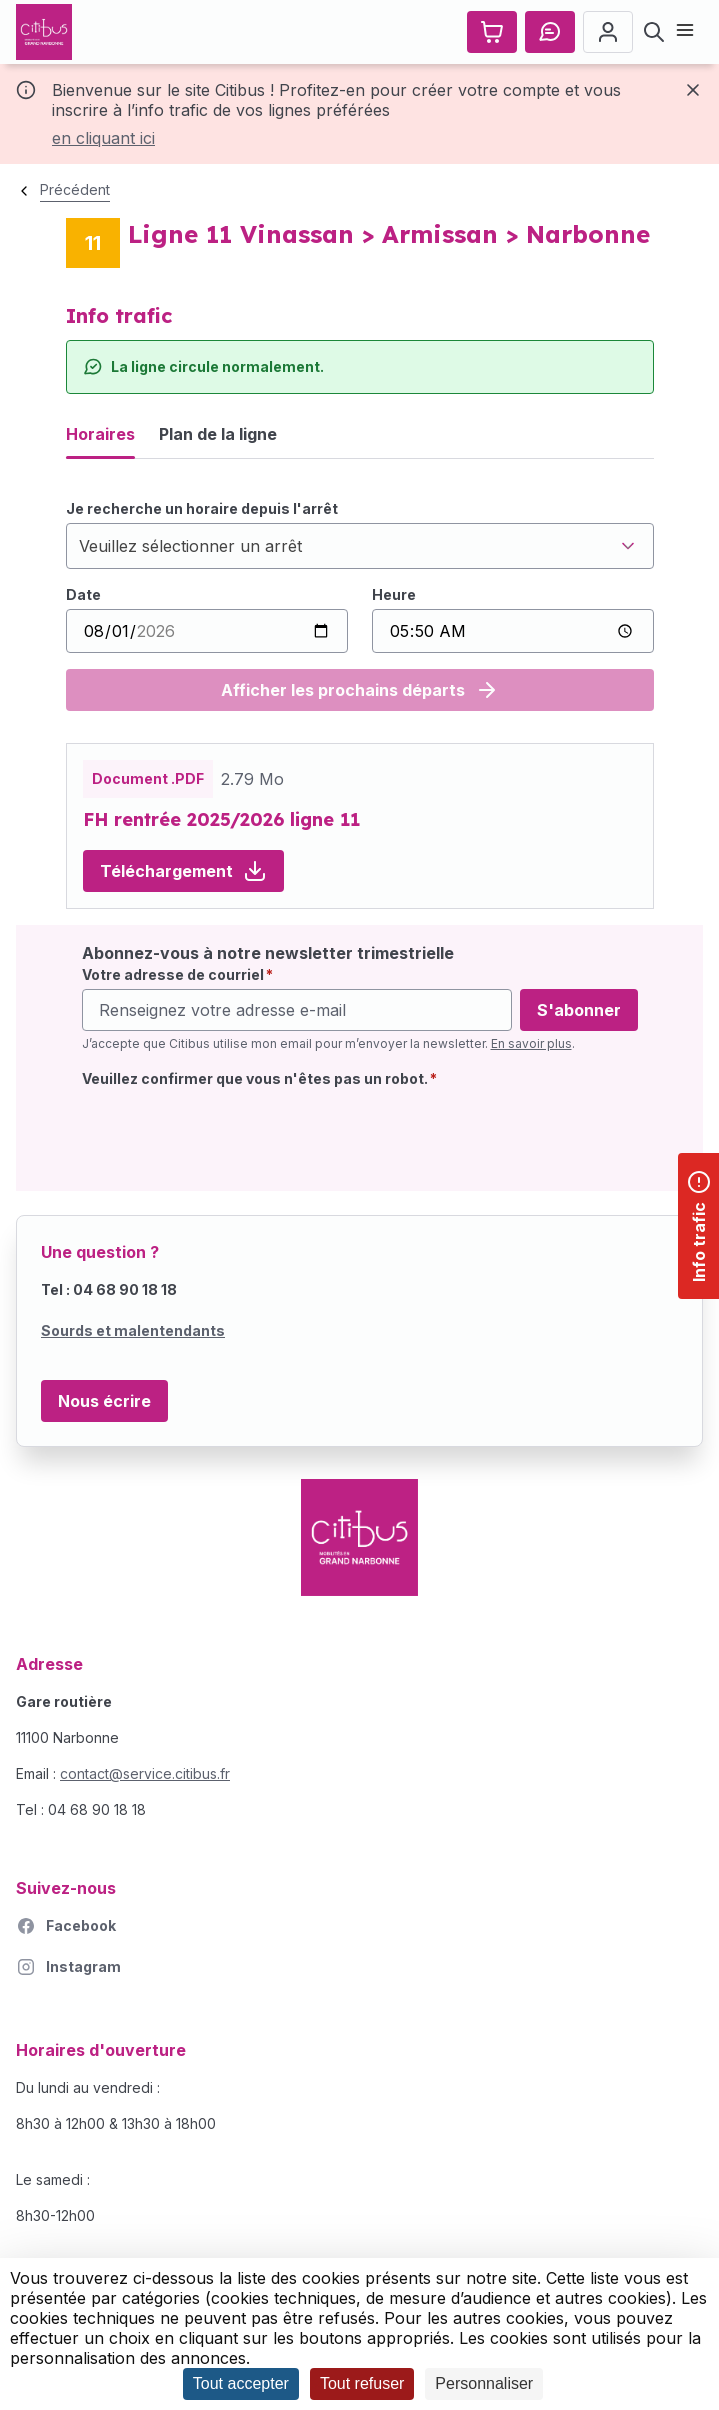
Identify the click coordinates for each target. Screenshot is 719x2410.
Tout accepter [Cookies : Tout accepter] (241, 2383)
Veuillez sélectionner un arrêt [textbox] (190, 546)
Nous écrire (104, 1401)
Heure (394, 594)
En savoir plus (531, 1043)
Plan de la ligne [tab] (218, 434)
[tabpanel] (360, 605)
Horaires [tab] (100, 434)
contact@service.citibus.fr (145, 1773)
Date (83, 594)
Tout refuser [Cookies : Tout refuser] (362, 2383)
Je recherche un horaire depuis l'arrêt (202, 508)
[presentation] (234, 1136)
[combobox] (360, 546)
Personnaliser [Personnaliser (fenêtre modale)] (484, 2383)
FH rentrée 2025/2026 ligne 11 (221, 819)
